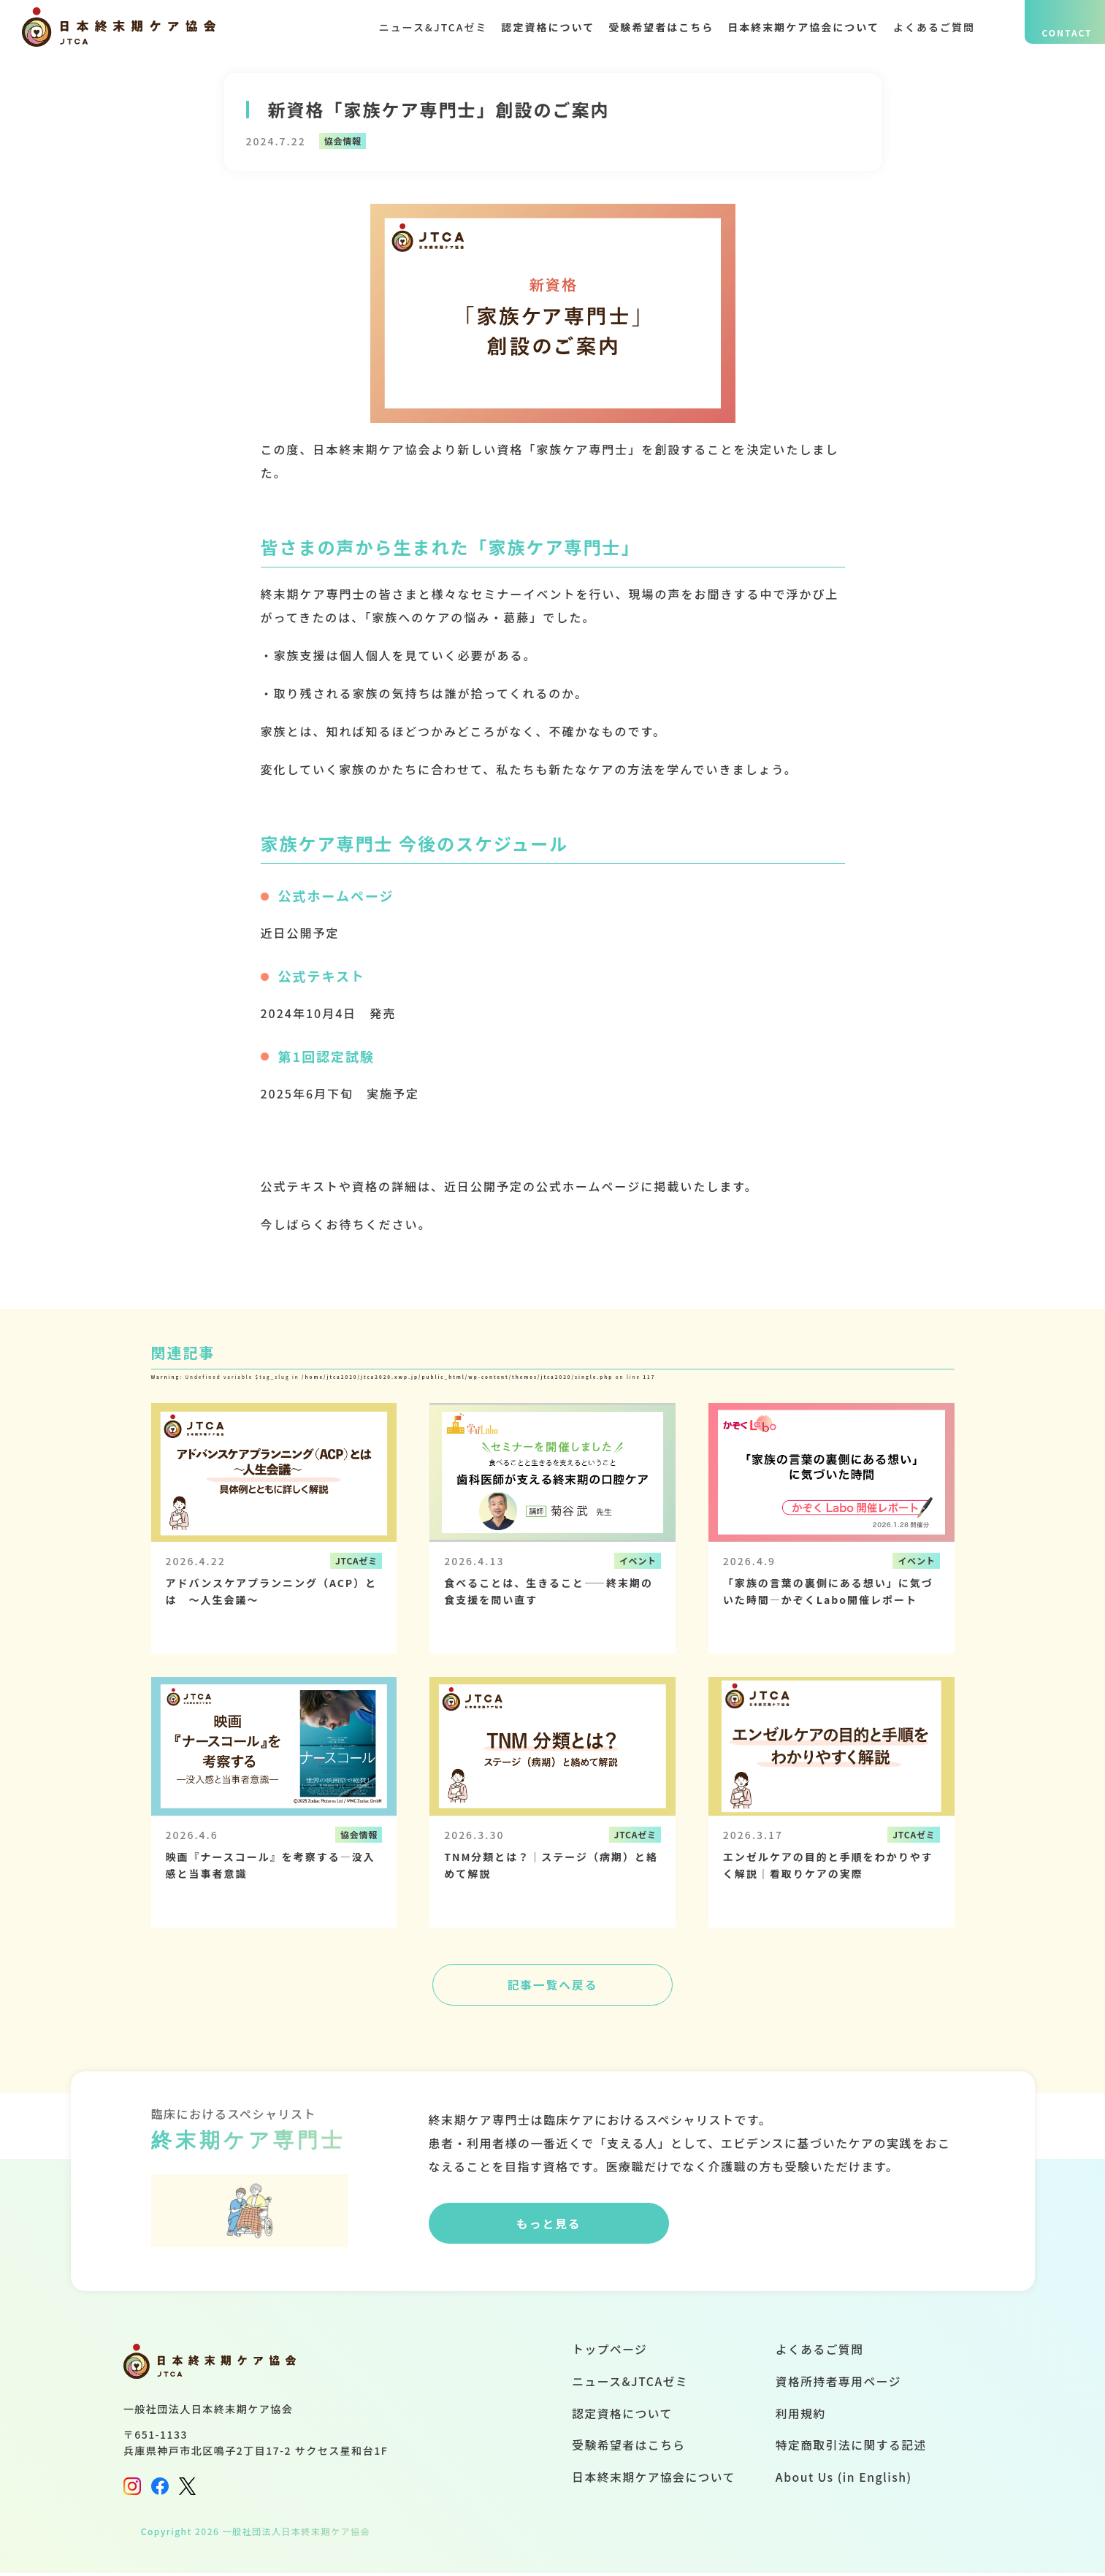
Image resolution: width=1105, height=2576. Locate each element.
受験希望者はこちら (647, 27)
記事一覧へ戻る (552, 1986)
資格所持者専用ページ (837, 2384)
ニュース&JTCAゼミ (407, 27)
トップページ (605, 2352)
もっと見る (545, 2229)
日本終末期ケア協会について (797, 27)
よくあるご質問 (934, 27)
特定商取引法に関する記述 (850, 2449)
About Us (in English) (842, 2482)
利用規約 (799, 2417)
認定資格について (529, 27)
